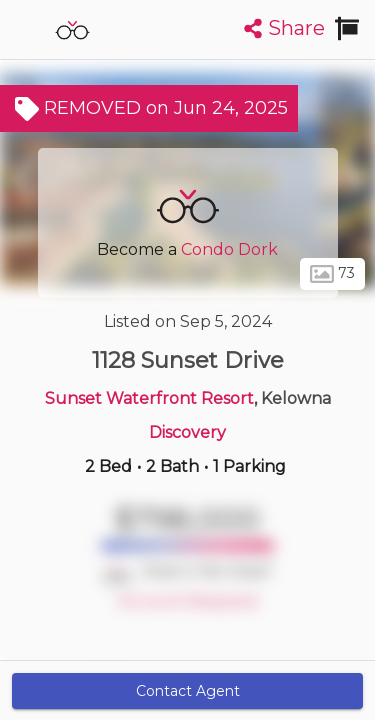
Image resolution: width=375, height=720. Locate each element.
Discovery (187, 432)
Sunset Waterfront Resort (149, 398)
